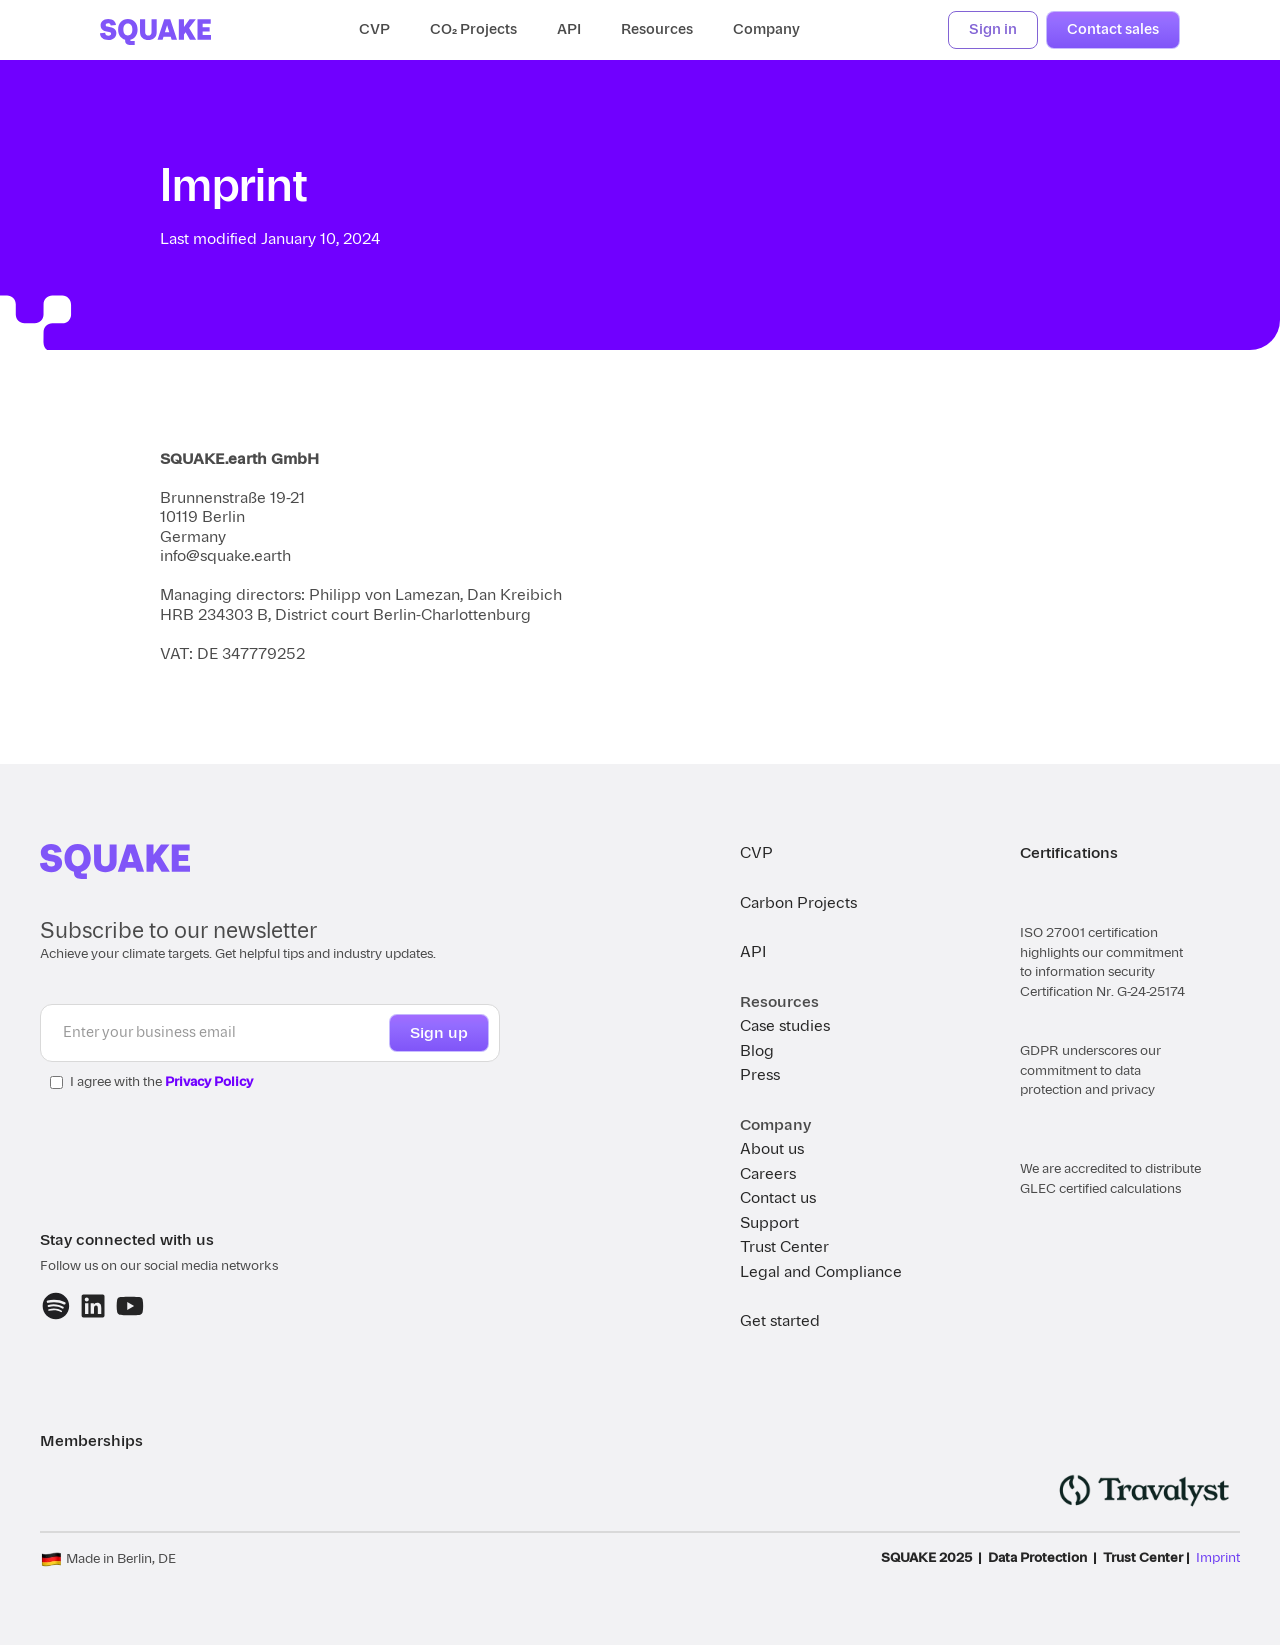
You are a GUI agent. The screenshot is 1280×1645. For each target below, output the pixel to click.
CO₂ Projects (473, 29)
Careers (768, 1174)
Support (769, 1223)
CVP (374, 29)
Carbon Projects (798, 903)
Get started (780, 1321)
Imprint (1218, 1557)
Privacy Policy (209, 1081)
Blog (757, 1051)
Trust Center (784, 1247)
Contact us (778, 1198)
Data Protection (1037, 1557)
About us (772, 1149)
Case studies (785, 1026)
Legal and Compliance (821, 1272)
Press (760, 1075)
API (569, 29)
